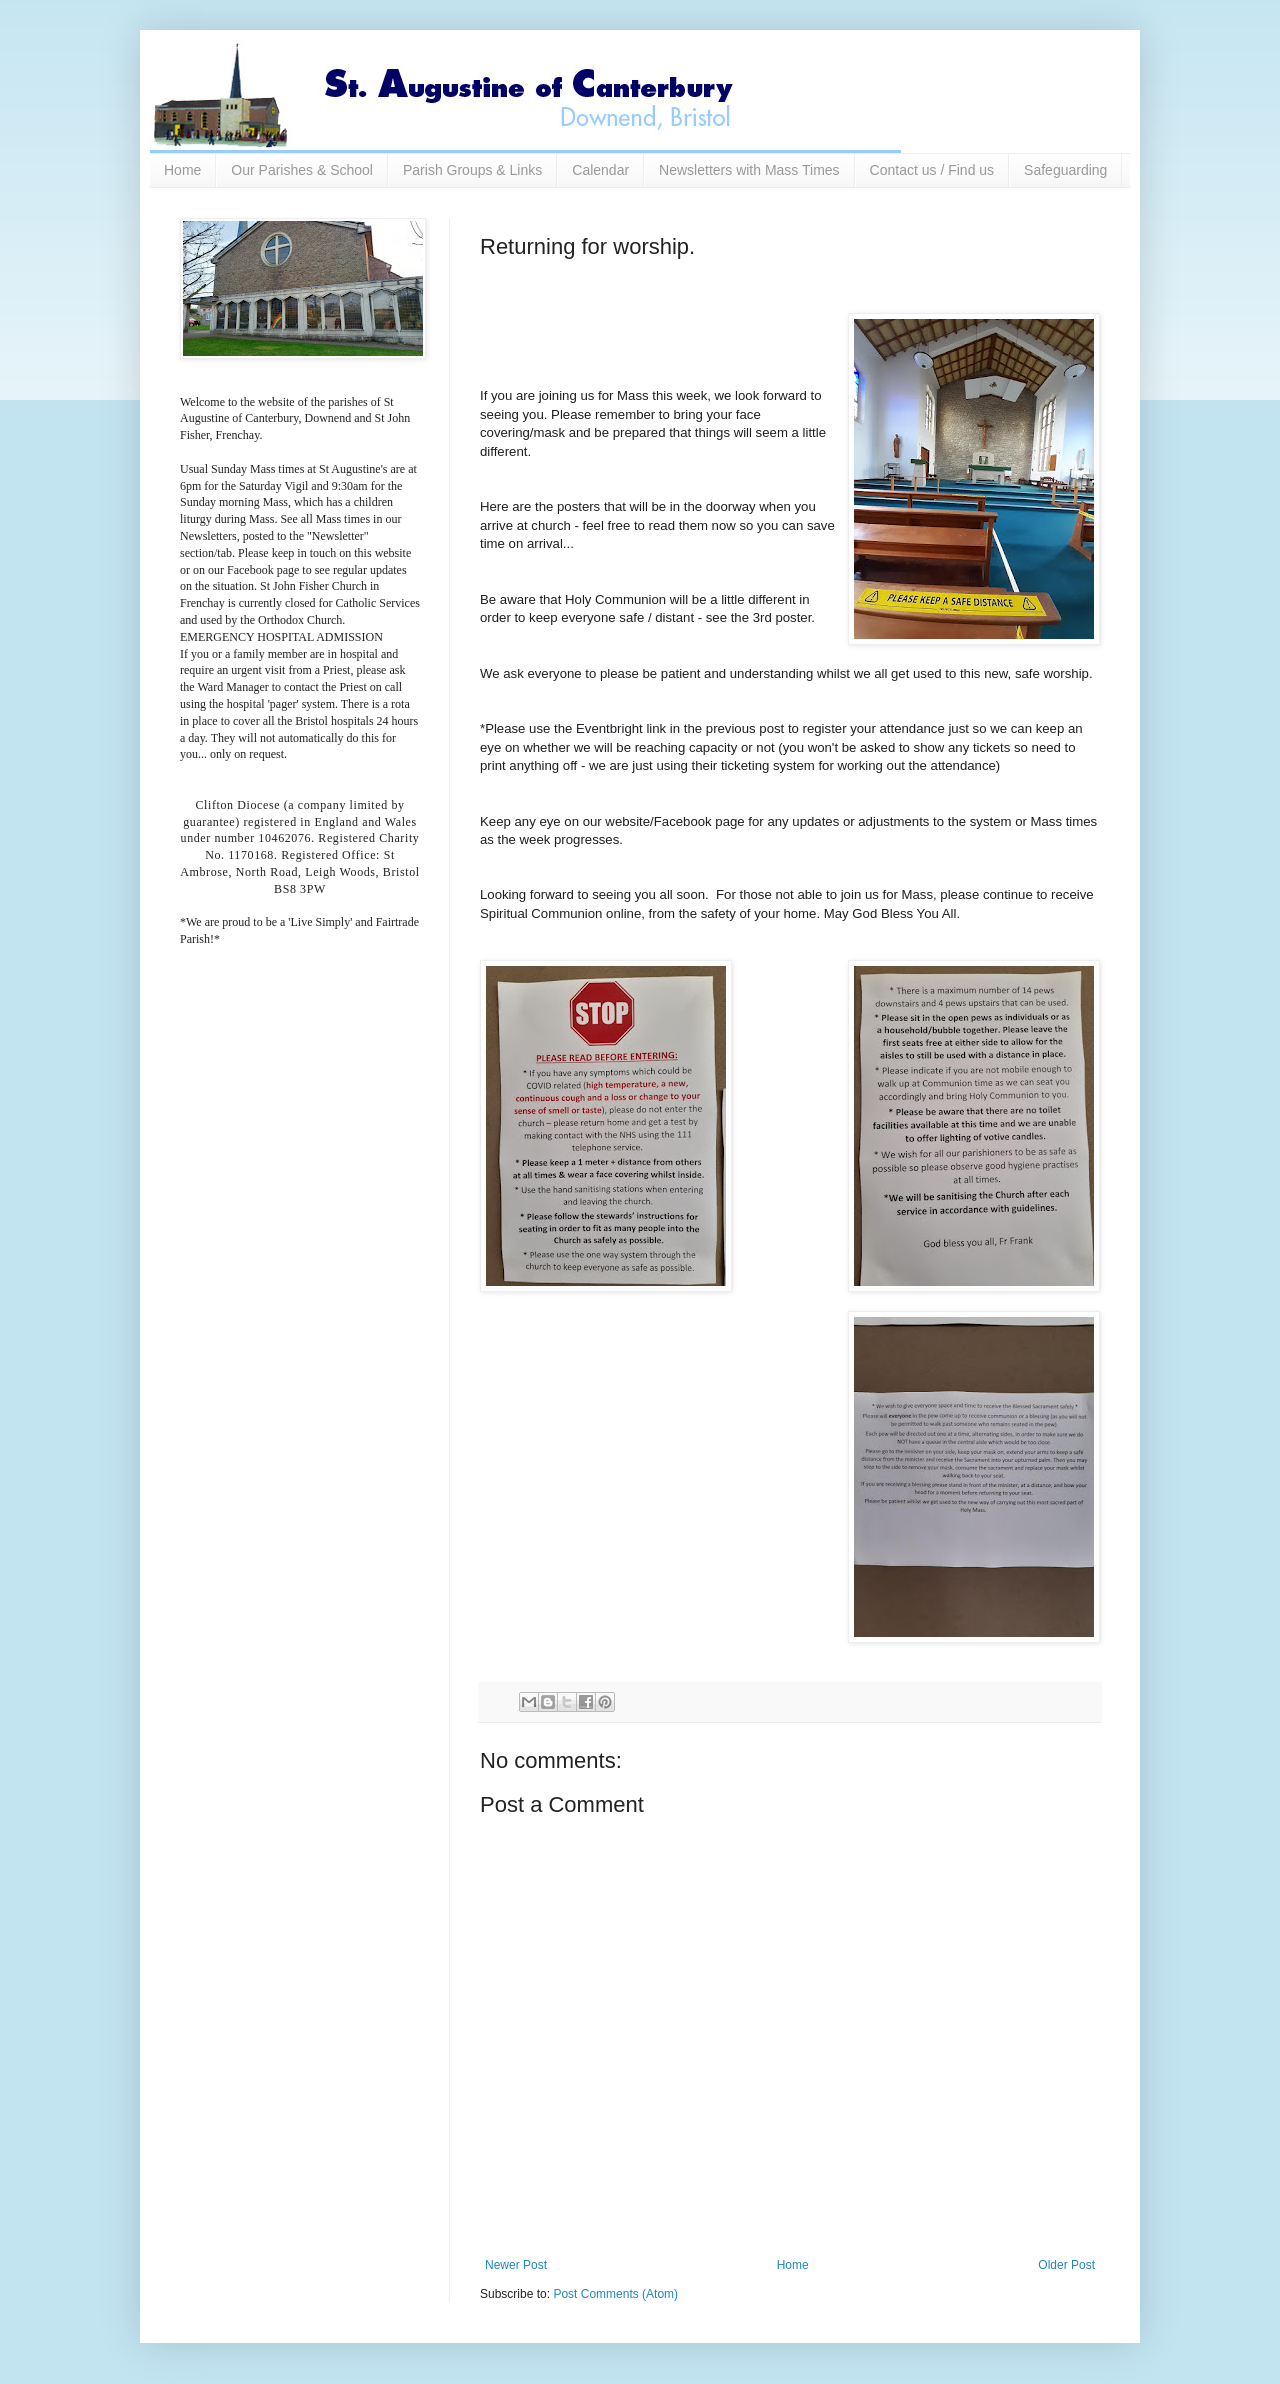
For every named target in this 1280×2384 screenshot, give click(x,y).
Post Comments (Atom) (615, 2294)
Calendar (600, 170)
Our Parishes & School (302, 170)
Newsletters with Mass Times (749, 170)
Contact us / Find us (932, 170)
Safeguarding (1065, 170)
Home (182, 170)
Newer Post (516, 2265)
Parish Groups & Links (472, 170)
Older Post (1066, 2265)
